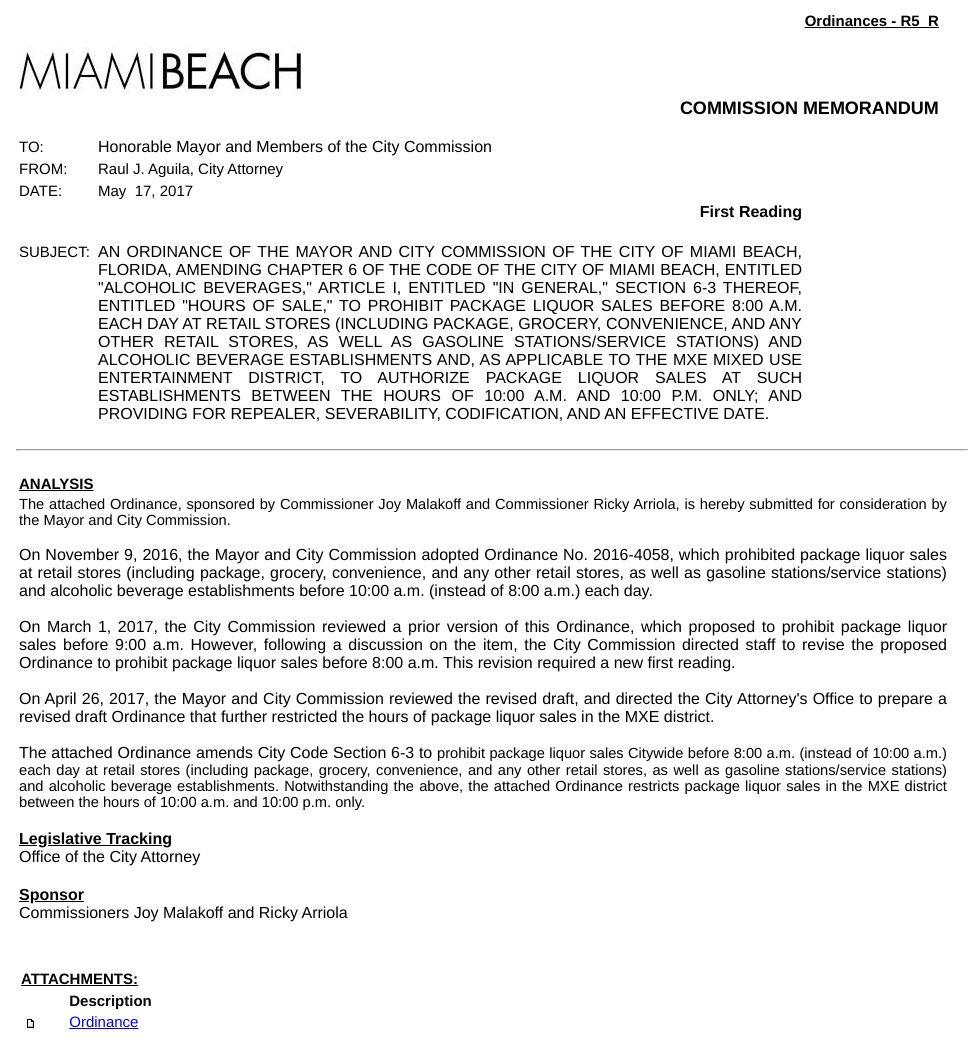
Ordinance (103, 1022)
